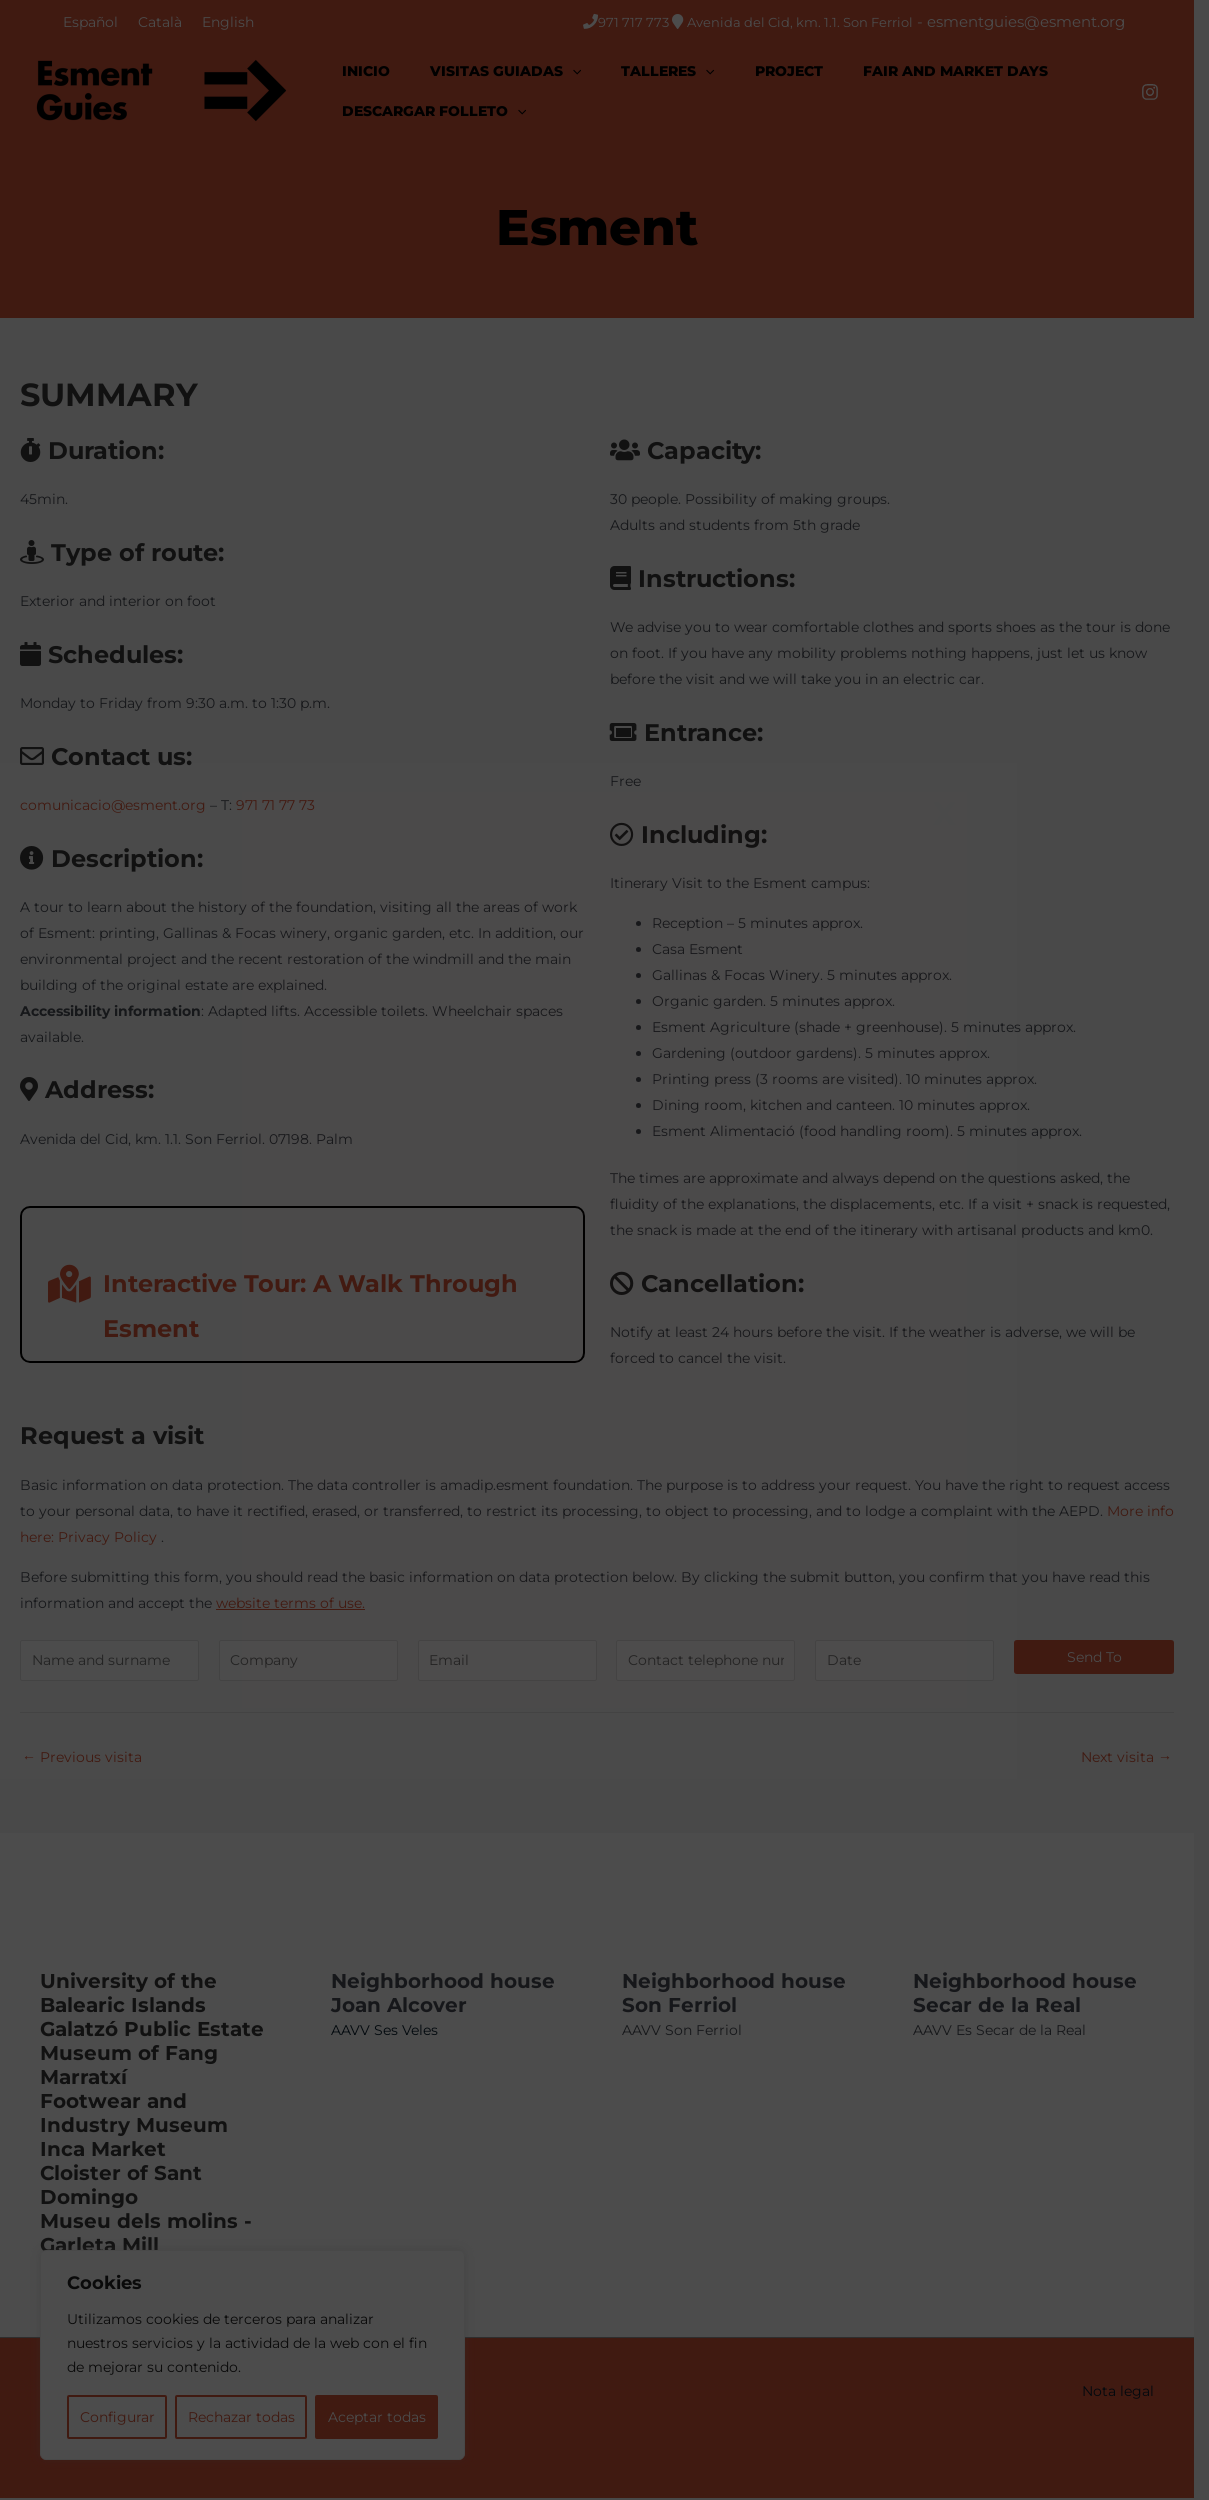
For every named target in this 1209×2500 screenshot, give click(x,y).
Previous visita (82, 1758)
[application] (572, 71)
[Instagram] (1165, 92)
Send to (1109, 1658)
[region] (260, 2355)
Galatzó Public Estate (152, 2031)
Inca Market (103, 2151)
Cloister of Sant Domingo (121, 2187)
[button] (505, 71)
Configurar (119, 2417)
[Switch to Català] (160, 22)
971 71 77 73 (275, 806)
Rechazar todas (248, 2417)
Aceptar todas (389, 2417)
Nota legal (1133, 2393)
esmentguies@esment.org (1041, 21)
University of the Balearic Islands (128, 1995)
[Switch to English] (228, 22)
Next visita (1141, 1758)
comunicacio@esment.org (113, 806)
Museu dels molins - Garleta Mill (146, 2235)
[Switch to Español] (90, 22)
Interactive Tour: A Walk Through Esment (283, 1305)
